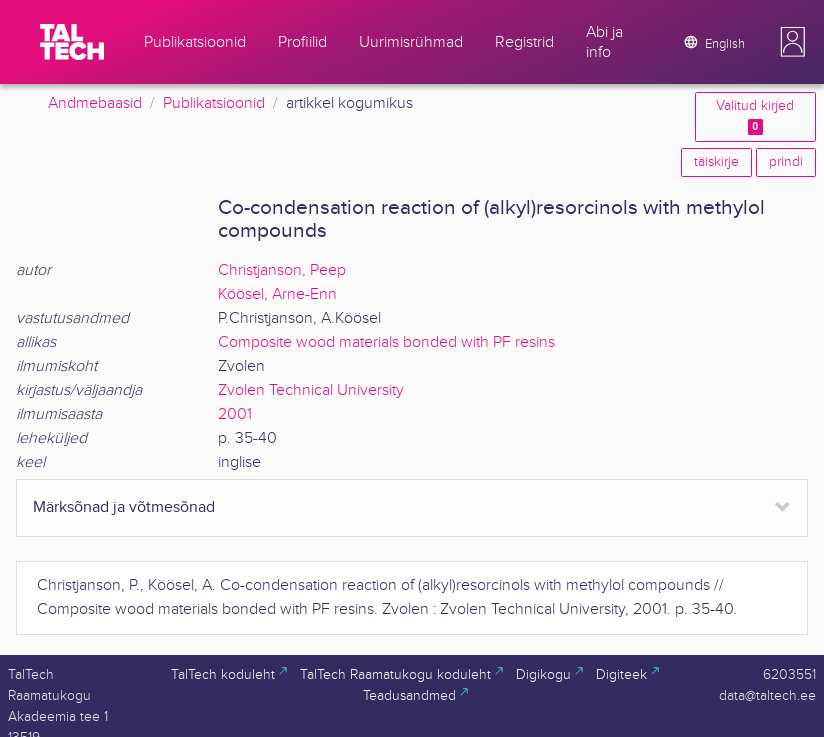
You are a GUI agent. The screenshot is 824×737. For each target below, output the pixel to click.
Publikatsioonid (214, 103)
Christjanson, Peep (282, 270)
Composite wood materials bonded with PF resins (386, 342)
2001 (235, 414)
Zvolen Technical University (311, 390)
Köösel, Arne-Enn (277, 294)
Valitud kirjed (755, 116)
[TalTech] (72, 42)
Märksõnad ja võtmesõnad (124, 507)
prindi (786, 162)
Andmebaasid (95, 103)
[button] (793, 42)
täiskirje (716, 162)
